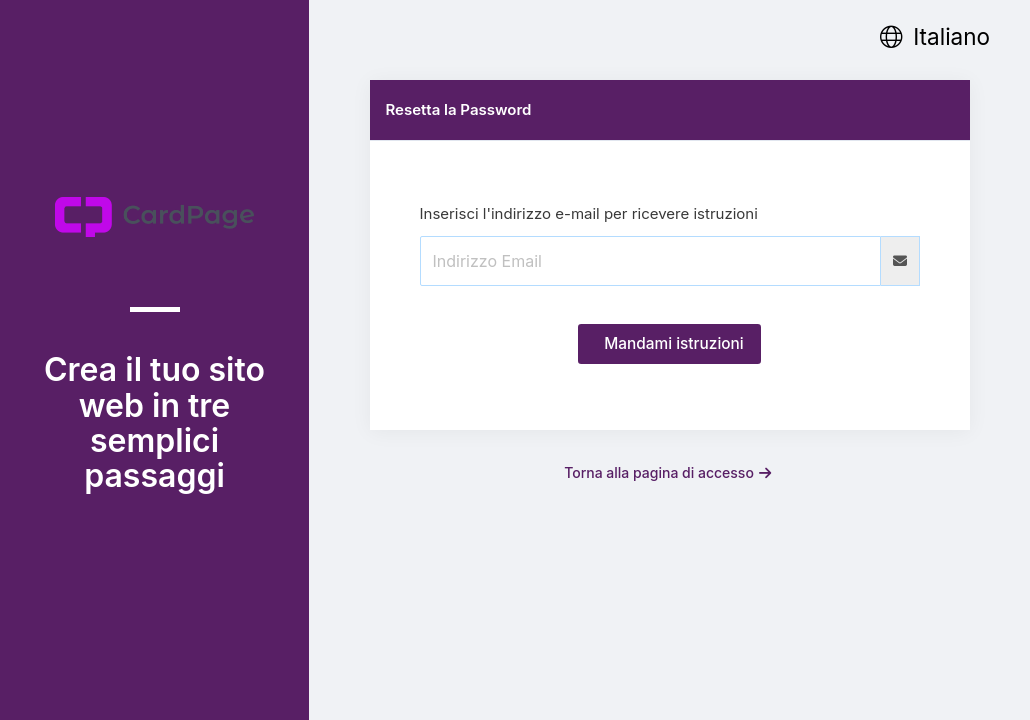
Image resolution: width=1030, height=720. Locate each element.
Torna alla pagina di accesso (667, 472)
